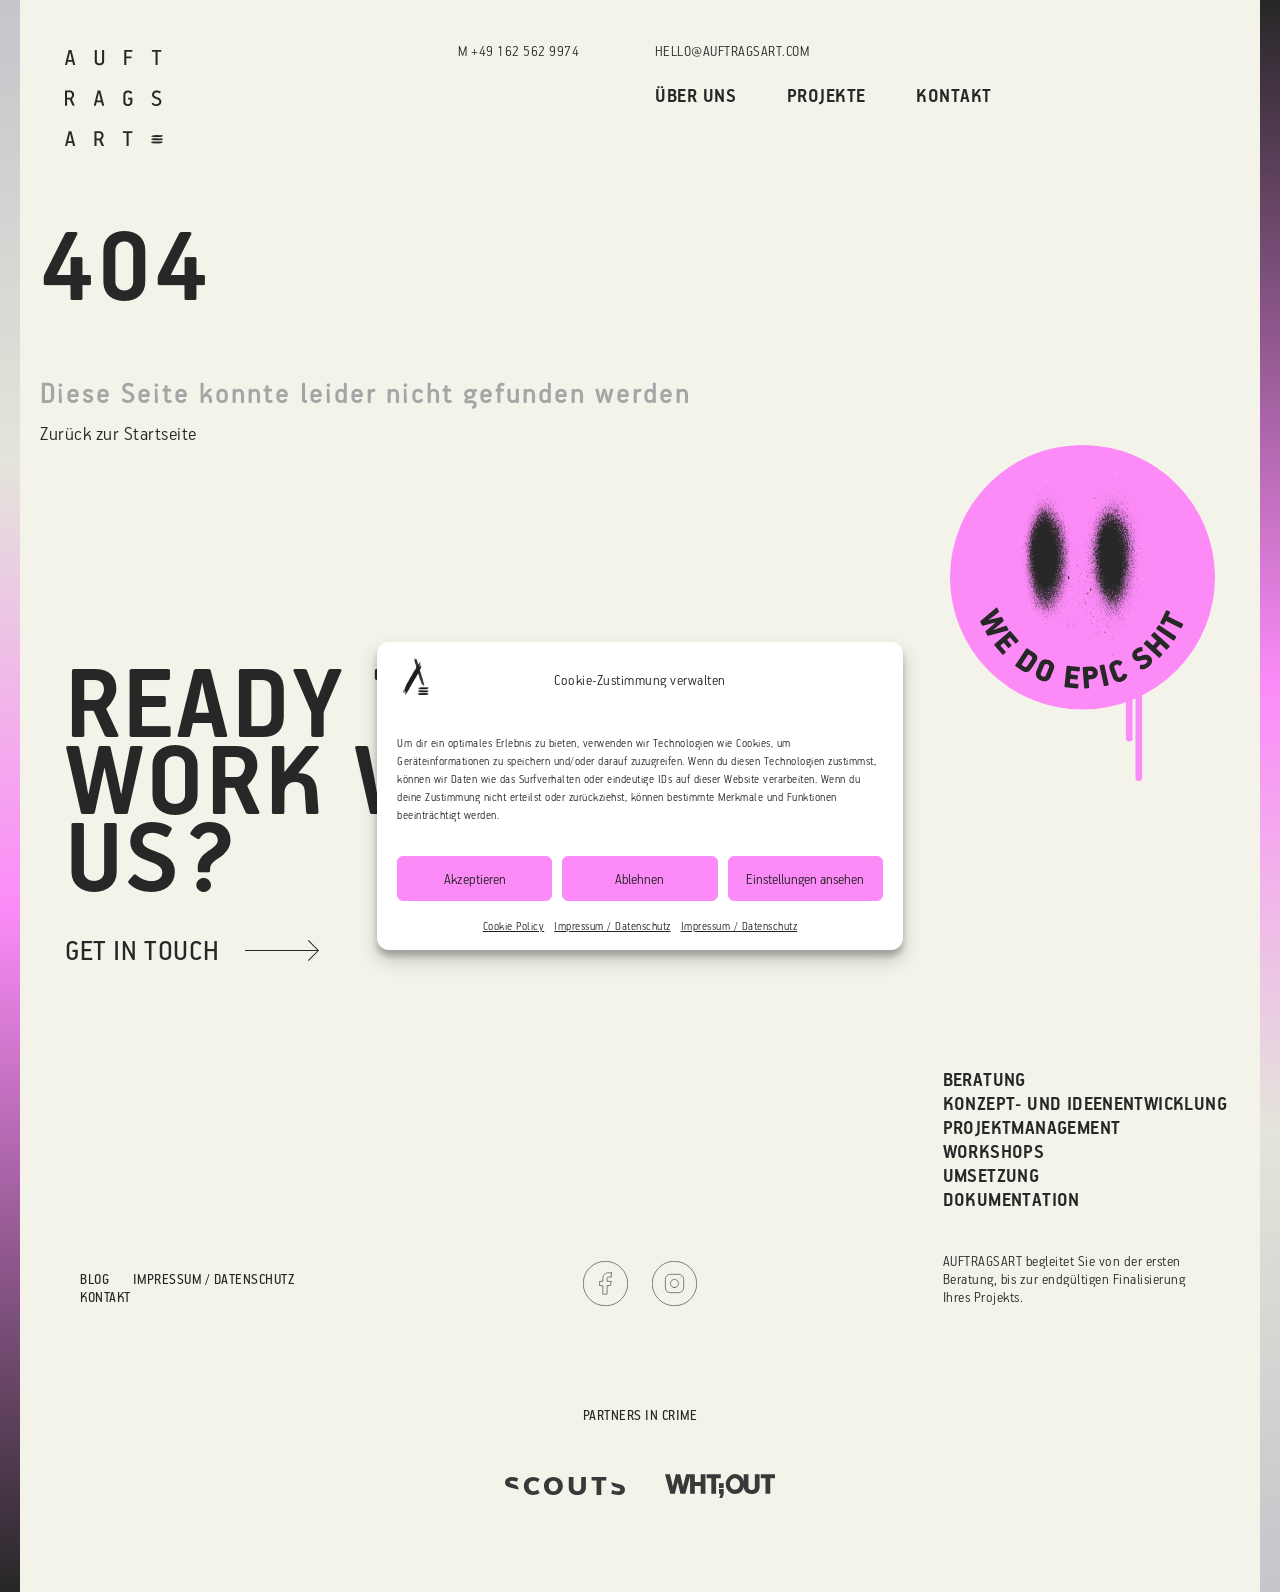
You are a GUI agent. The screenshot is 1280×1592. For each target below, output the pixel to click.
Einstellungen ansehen (805, 878)
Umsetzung (991, 1175)
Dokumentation (1011, 1199)
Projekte (826, 95)
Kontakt (954, 95)
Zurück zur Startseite (118, 433)
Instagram (674, 1283)
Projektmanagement (1032, 1127)
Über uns (695, 95)
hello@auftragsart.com (732, 50)
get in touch (142, 950)
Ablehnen (639, 878)
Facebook (605, 1283)
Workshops (994, 1151)
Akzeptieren (475, 878)
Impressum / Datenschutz (612, 926)
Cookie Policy (514, 926)
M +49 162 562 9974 (518, 50)
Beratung (984, 1079)
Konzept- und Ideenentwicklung (1085, 1103)
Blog (94, 1278)
